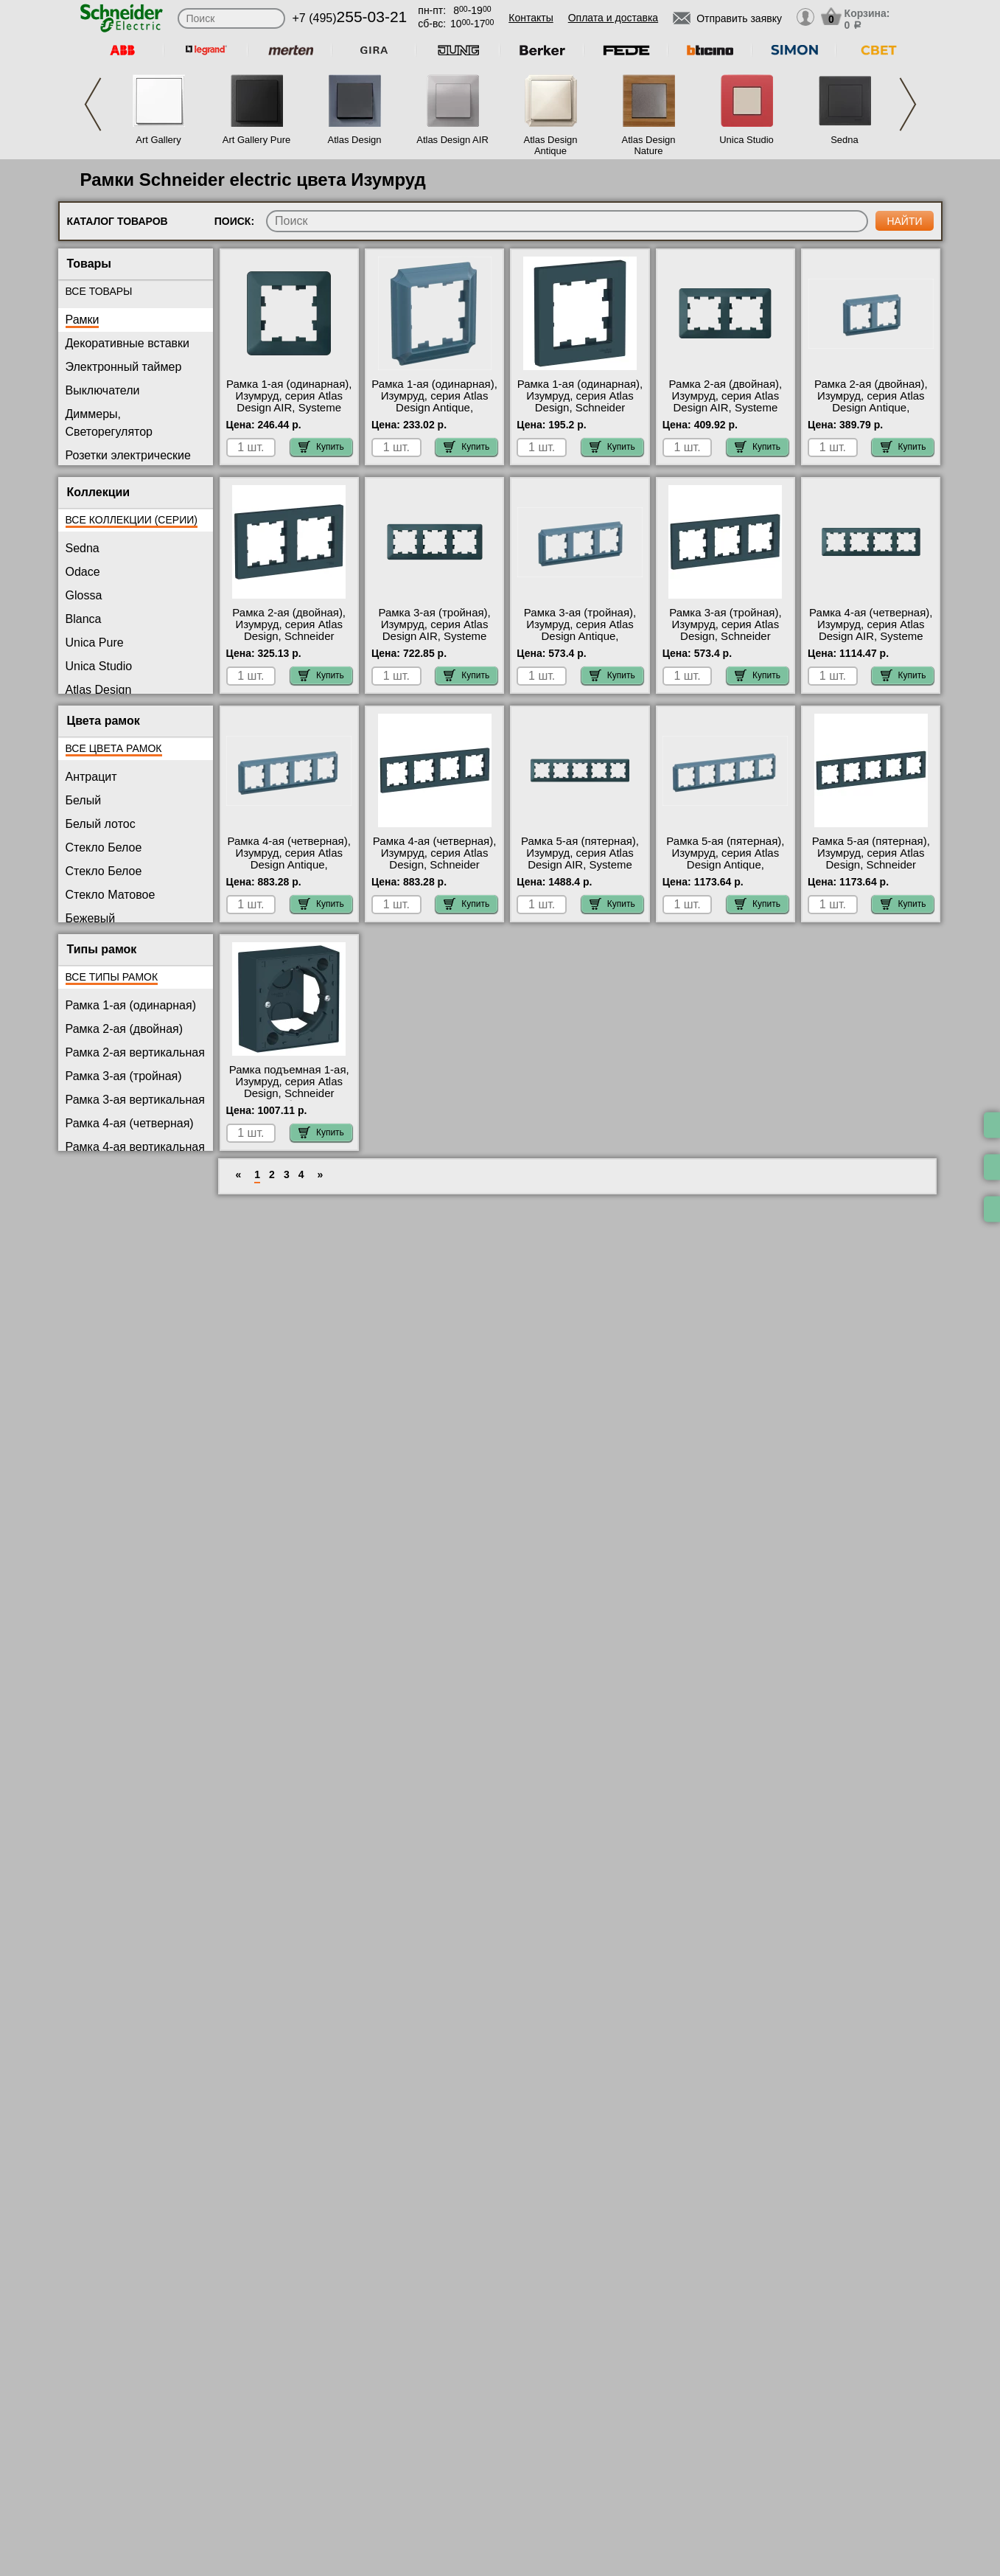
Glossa (84, 595)
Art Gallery (158, 139)
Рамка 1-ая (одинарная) (131, 1005)
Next (908, 104)
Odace (83, 571)
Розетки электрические (128, 455)
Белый (84, 800)
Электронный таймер (124, 367)
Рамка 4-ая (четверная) (130, 1123)
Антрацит (91, 776)
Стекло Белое (104, 847)
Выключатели (103, 390)
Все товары (99, 291)
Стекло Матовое (110, 894)
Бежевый (91, 918)
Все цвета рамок (114, 748)
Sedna (845, 139)
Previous (93, 104)
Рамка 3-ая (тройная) (124, 1076)
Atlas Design (355, 139)
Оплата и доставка (613, 18)
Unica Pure (95, 642)
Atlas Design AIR (452, 139)
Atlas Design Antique (551, 145)
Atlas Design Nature (649, 145)
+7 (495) (350, 18)
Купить (321, 447)
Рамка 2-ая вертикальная (135, 1052)
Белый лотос (101, 824)
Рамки (82, 319)
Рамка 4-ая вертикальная (135, 1147)
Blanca (84, 619)
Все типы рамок (112, 977)
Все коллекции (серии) (131, 520)
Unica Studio (746, 139)
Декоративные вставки (128, 343)
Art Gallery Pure (256, 139)
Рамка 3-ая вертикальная (135, 1099)
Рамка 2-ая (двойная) (124, 1029)
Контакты (530, 18)
